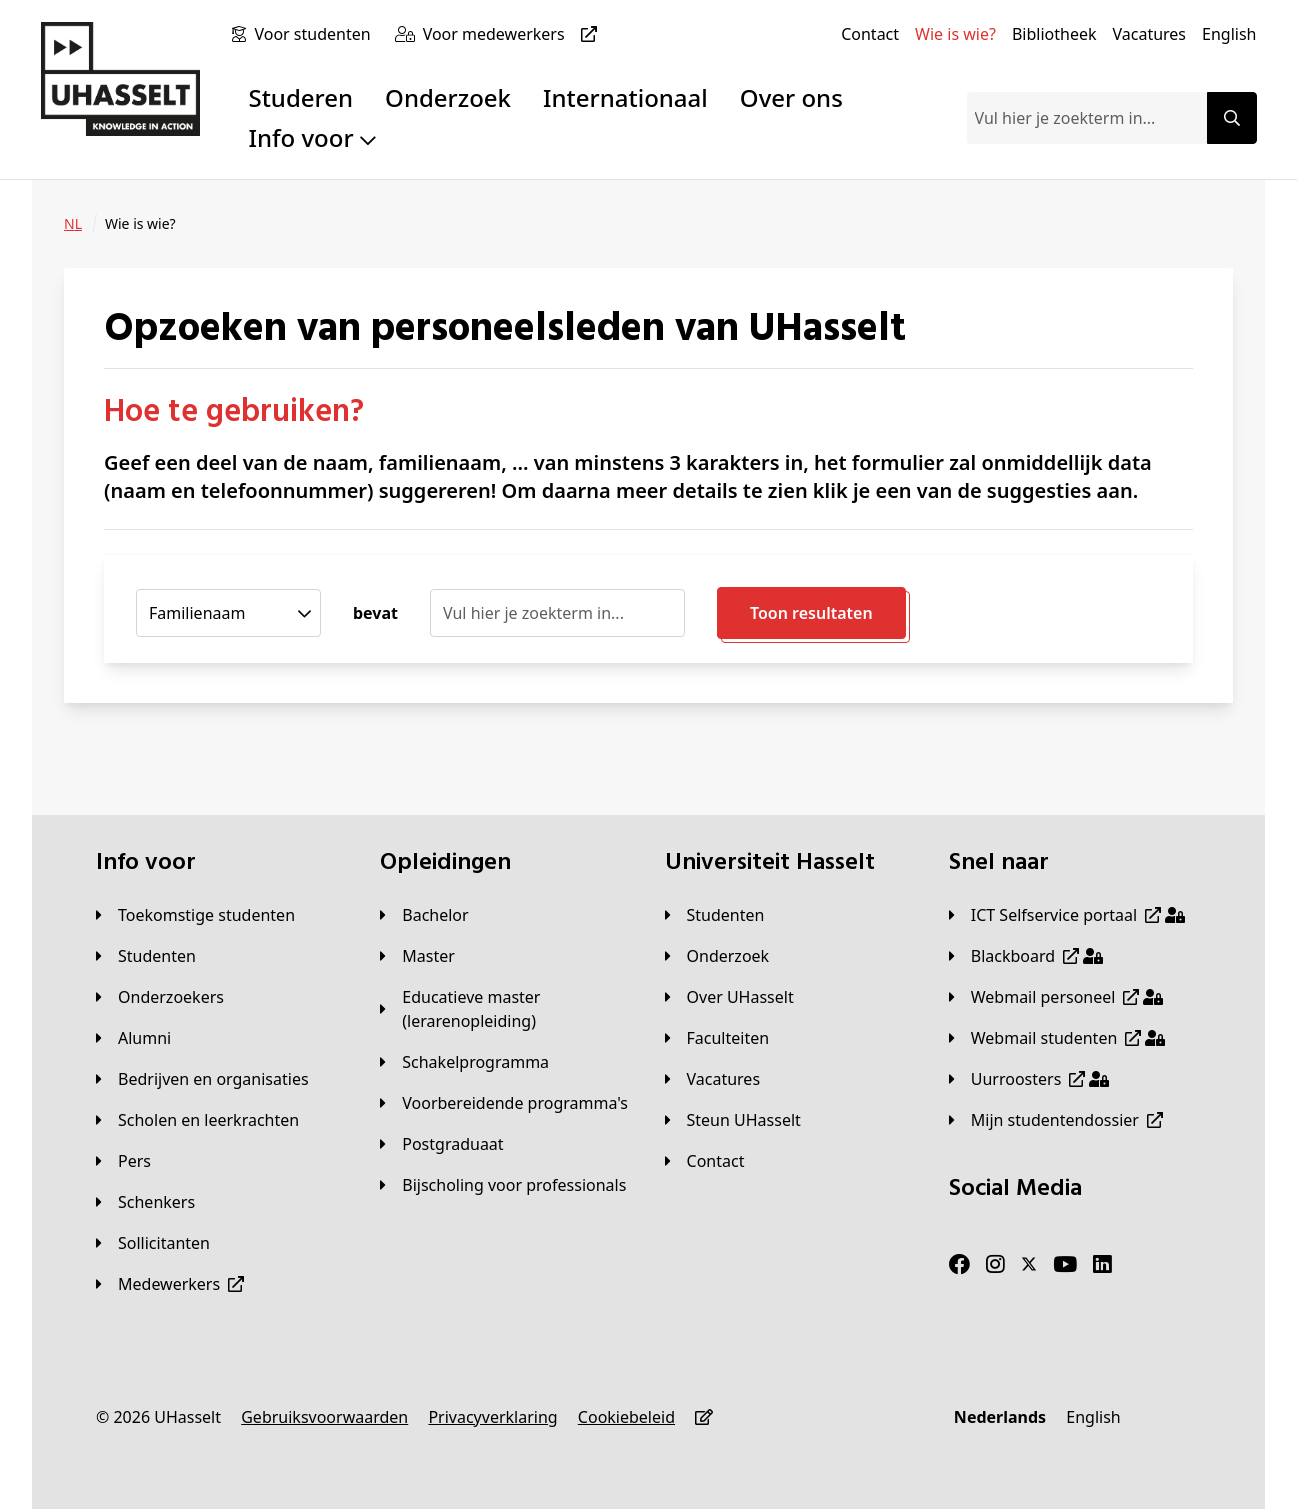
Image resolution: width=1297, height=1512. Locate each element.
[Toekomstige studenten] (195, 915)
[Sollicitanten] (153, 1243)
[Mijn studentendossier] (1056, 1120)
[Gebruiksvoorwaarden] (324, 1417)
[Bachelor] (424, 915)
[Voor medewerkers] (514, 34)
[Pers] (123, 1161)
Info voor (311, 137)
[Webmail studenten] (1057, 1038)
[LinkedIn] (1102, 1265)
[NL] (73, 224)
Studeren (300, 97)
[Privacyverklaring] (492, 1417)
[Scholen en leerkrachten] (197, 1120)
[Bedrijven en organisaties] (202, 1079)
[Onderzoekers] (160, 997)
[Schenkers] (145, 1202)
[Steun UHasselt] (733, 1120)
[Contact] (870, 34)
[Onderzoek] (717, 956)
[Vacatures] (1149, 34)
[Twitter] (1029, 1265)
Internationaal (625, 97)
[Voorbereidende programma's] (504, 1103)
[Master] (417, 956)
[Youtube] (1065, 1265)
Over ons (791, 97)
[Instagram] (995, 1265)
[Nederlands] (1000, 1417)
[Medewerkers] (170, 1284)
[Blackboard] (1026, 956)
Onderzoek (448, 97)
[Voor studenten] (316, 34)
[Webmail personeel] (1056, 997)
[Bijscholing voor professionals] (503, 1185)
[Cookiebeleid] (626, 1417)
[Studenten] (146, 956)
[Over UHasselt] (729, 997)
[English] (1229, 34)
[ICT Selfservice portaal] (1067, 915)
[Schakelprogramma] (464, 1062)
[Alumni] (133, 1038)
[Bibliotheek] (1054, 34)
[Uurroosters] (1029, 1079)
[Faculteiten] (717, 1038)
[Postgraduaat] (441, 1144)
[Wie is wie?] (955, 34)
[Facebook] (959, 1265)
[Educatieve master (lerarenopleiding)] (506, 1009)
